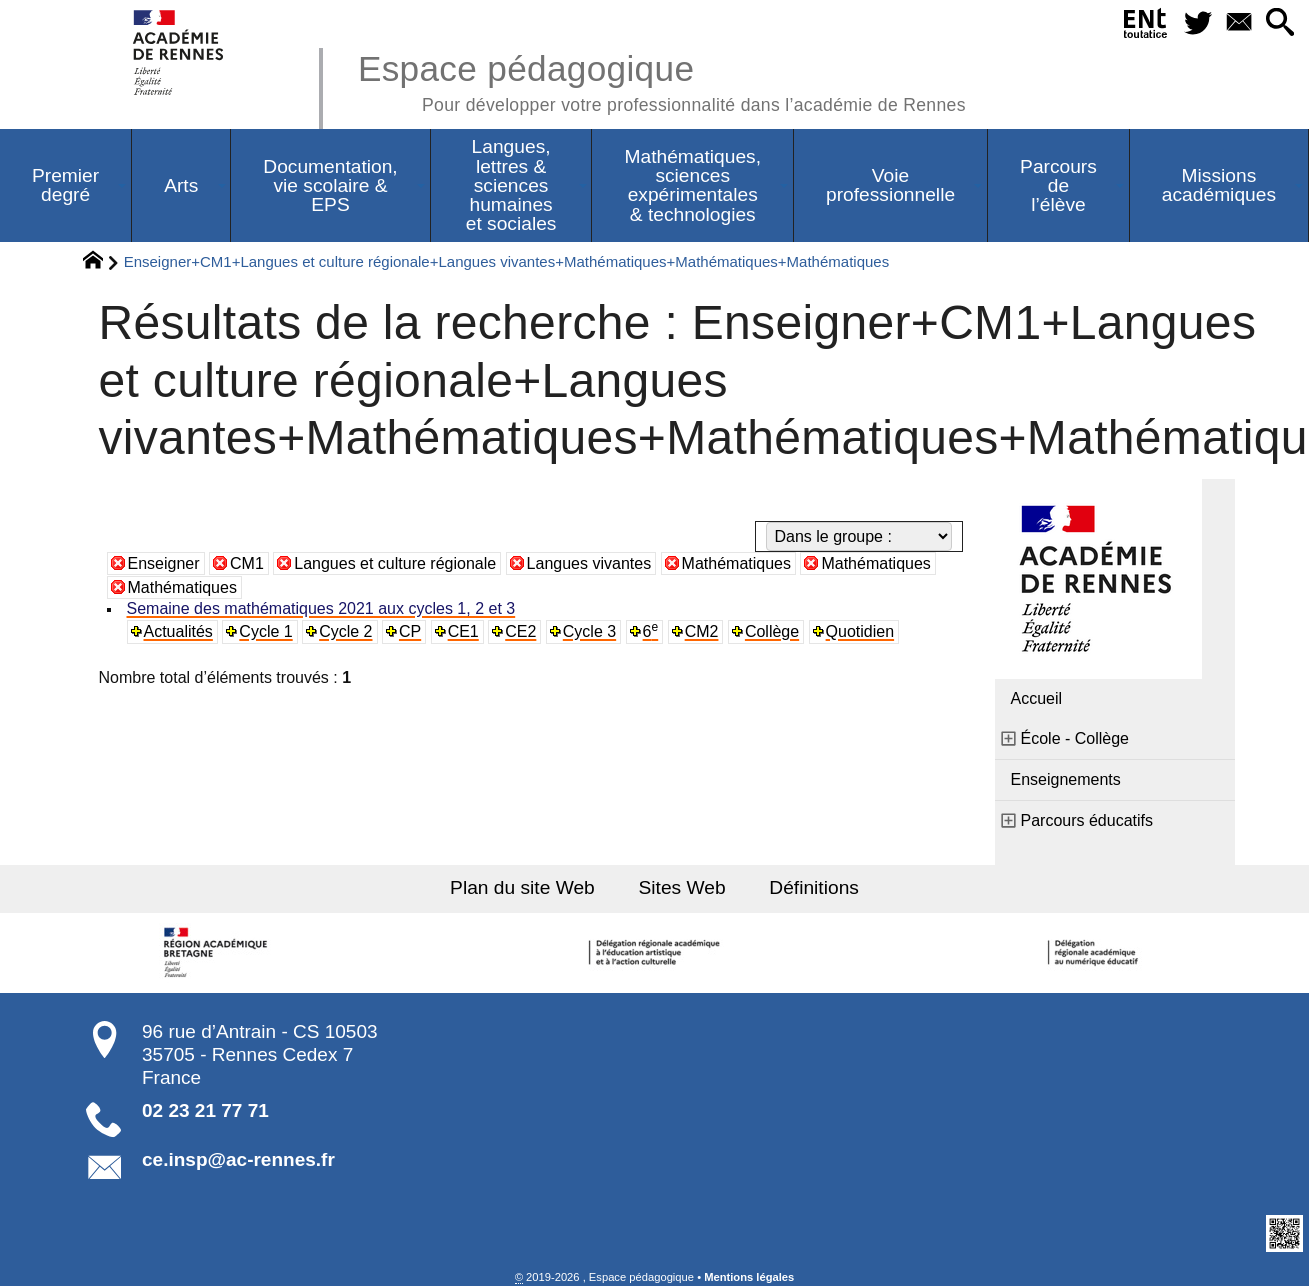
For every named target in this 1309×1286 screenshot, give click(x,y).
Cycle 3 (589, 631)
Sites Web (682, 887)
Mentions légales (749, 1277)
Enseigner (164, 563)
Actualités (178, 631)
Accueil (1037, 698)
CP (410, 631)
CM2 (702, 631)
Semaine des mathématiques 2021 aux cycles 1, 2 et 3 (321, 608)
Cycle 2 (345, 631)
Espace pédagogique (662, 80)
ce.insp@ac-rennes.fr (238, 1159)
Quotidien (860, 631)
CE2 (520, 631)
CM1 (247, 563)
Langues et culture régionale (395, 563)
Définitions (814, 887)
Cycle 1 (265, 631)
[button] (1280, 23)
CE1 (463, 631)
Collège (772, 631)
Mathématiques (736, 563)
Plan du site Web (522, 887)
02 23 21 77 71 (205, 1110)
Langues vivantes (589, 563)
